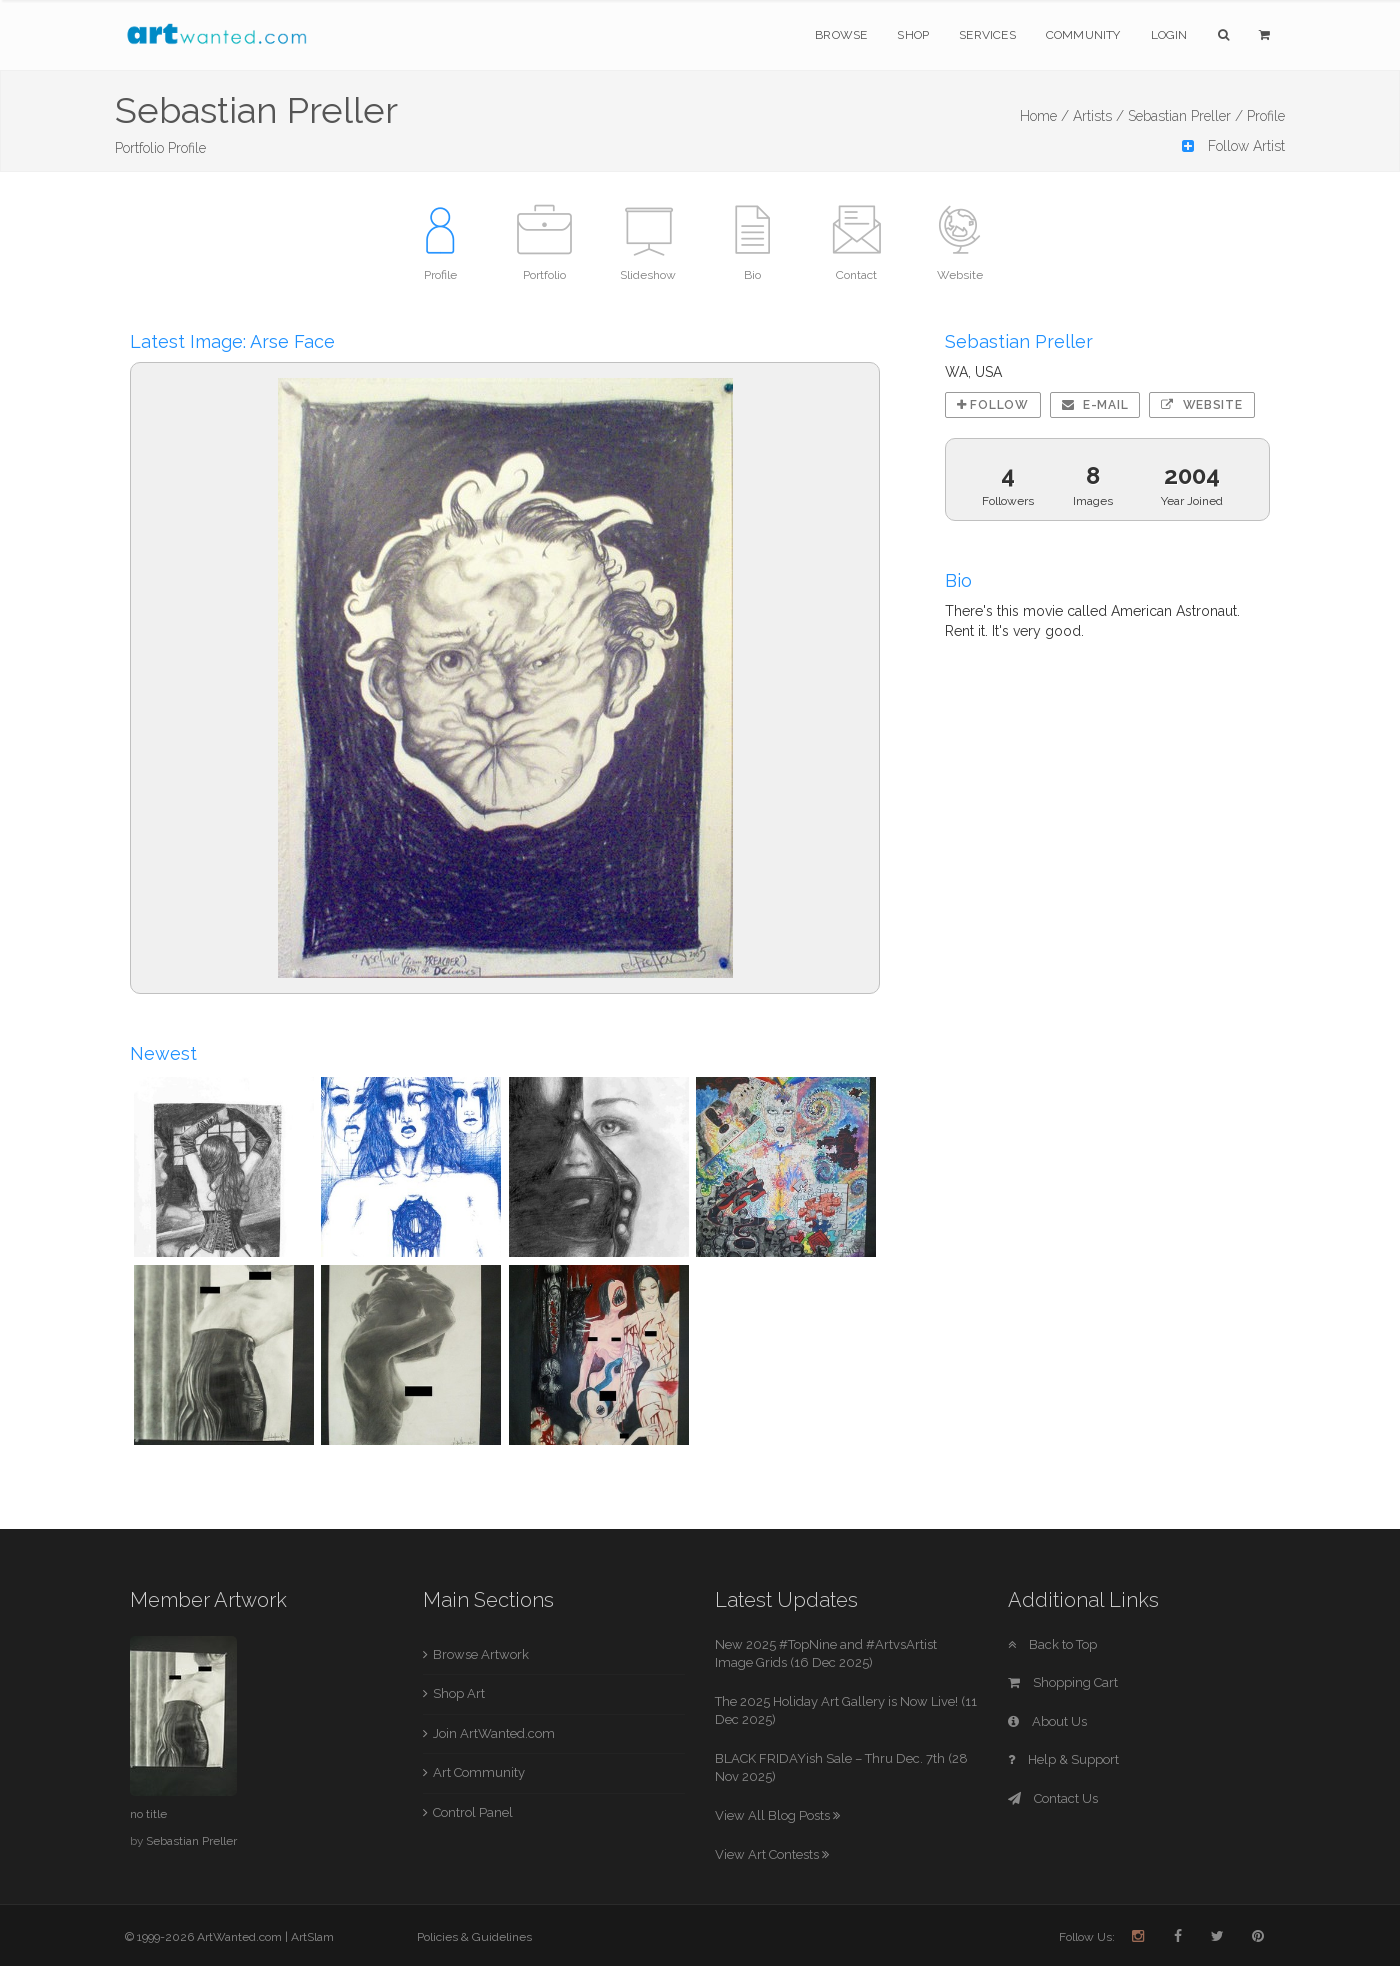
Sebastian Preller (191, 1841)
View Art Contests (772, 1854)
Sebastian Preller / (1185, 116)
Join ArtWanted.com (494, 1733)
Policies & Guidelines (474, 1937)
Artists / (1098, 116)
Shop (913, 35)
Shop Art (459, 1693)
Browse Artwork (481, 1654)
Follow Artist (1233, 146)
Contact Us (1053, 1798)
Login (1169, 35)
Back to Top (1052, 1644)
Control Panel (473, 1812)
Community (1083, 35)
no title (148, 1814)
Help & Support (1063, 1759)
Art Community (479, 1772)
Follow (993, 405)
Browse (841, 35)
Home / (1044, 116)
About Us (1047, 1721)
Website (1201, 405)
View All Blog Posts (777, 1815)
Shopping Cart (1063, 1682)
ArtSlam (312, 1937)
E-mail (1095, 405)
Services (987, 35)
